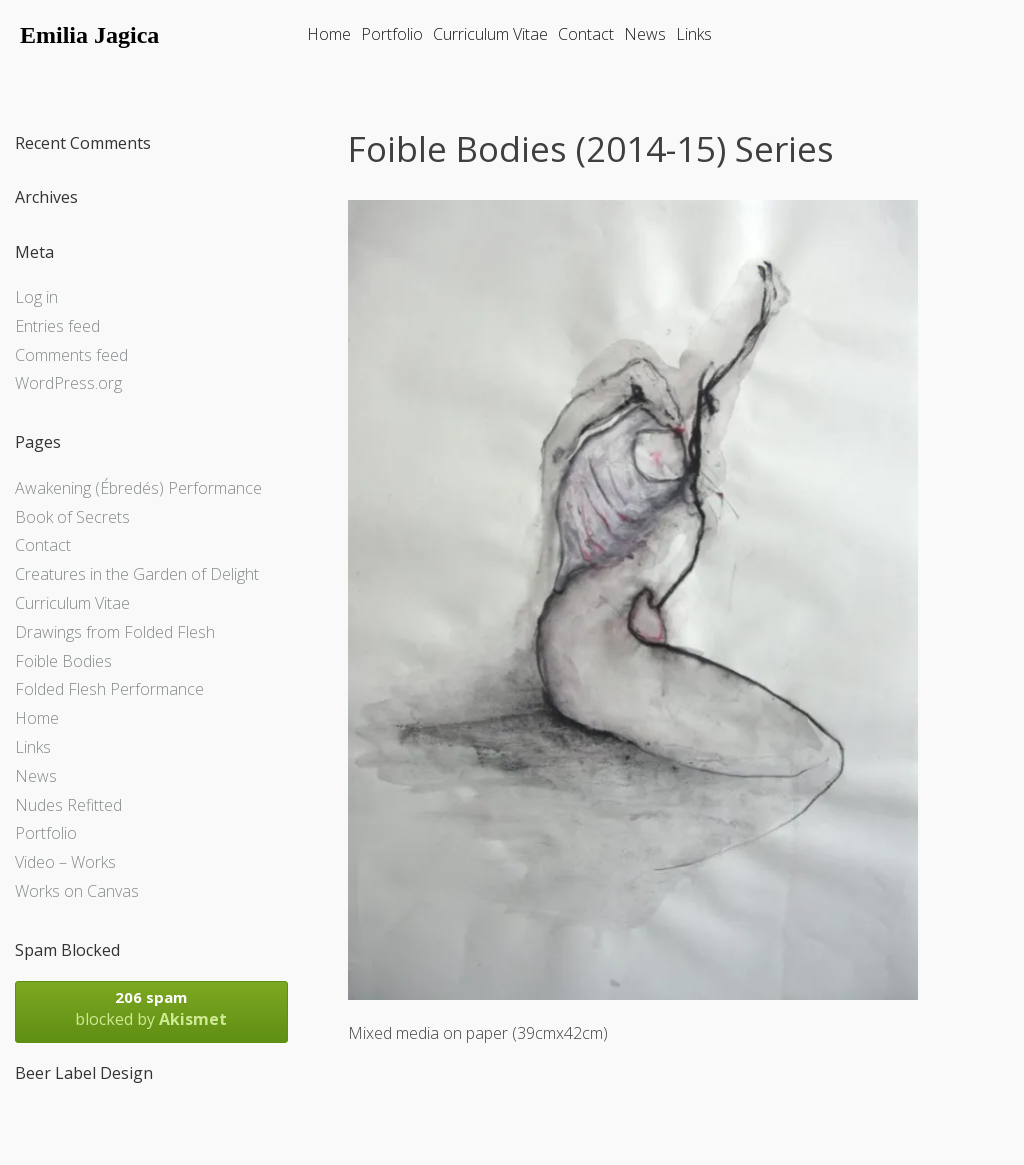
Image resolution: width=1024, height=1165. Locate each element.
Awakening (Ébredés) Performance (138, 488)
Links (694, 34)
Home (329, 34)
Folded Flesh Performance (109, 689)
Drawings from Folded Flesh (115, 632)
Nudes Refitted (68, 805)
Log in (36, 297)
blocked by (151, 1008)
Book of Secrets (72, 517)
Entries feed (57, 326)
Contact (586, 34)
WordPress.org (68, 383)
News (645, 34)
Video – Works (65, 862)
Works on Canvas (77, 891)
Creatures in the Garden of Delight (137, 574)
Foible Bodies (63, 661)
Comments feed (71, 355)
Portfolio (392, 34)
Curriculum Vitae (490, 34)
